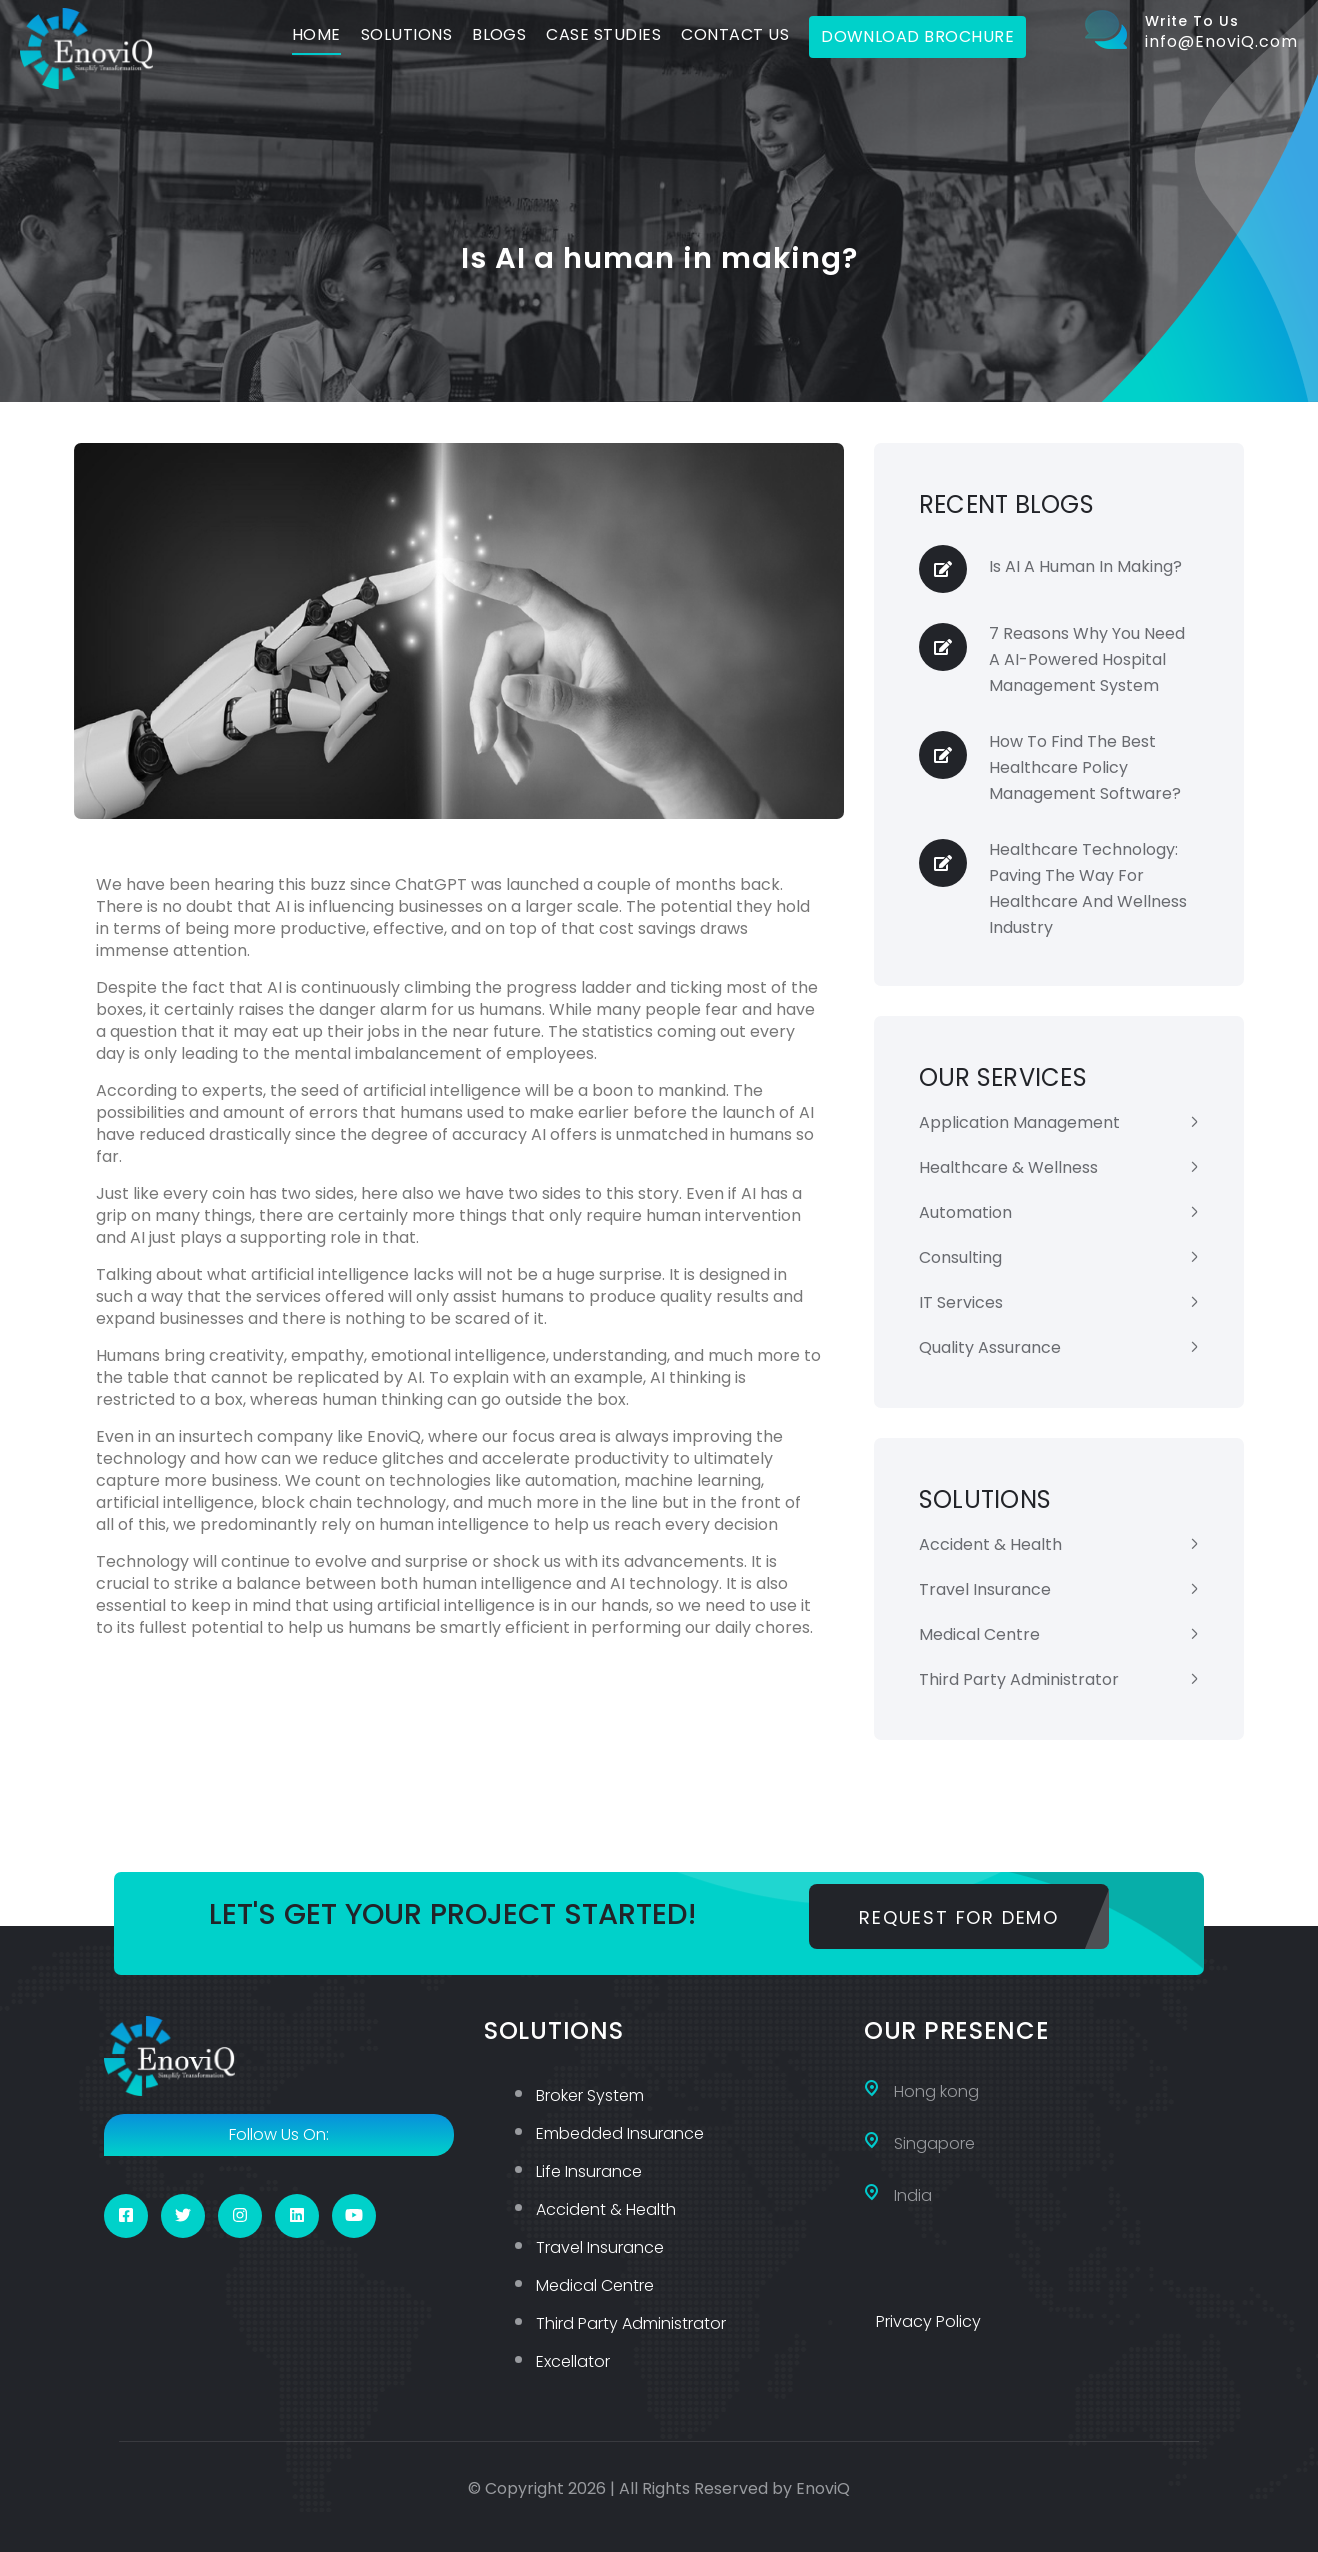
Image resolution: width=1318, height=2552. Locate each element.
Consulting (960, 1257)
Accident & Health (990, 1544)
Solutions (406, 34)
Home (316, 34)
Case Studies (603, 34)
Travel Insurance (985, 1589)
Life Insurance (589, 2171)
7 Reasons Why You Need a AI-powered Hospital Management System (1087, 659)
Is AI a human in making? (1085, 566)
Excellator (573, 2361)
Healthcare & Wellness (1008, 1167)
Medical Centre (979, 1634)
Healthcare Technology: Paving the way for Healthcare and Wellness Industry (1088, 888)
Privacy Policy (928, 2321)
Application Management (1019, 1122)
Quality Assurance (990, 1347)
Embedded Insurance (620, 2133)
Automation (965, 1212)
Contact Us (735, 34)
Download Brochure (917, 36)
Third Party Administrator (1019, 1679)
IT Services (961, 1302)
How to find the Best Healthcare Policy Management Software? (1085, 767)
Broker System (590, 2095)
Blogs (499, 34)
